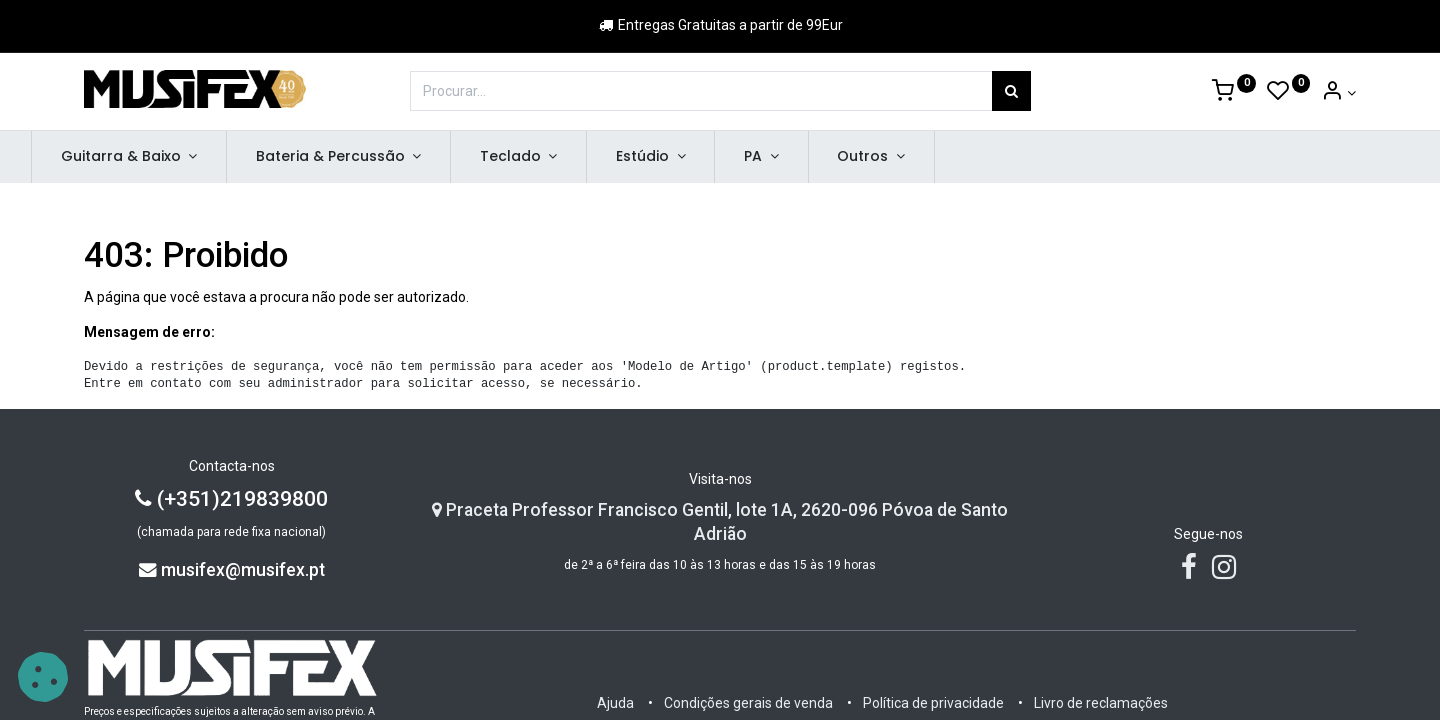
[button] (43, 677)
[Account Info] (1338, 93)
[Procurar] (1011, 91)
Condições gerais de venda (748, 703)
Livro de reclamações (1101, 703)
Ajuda (615, 703)
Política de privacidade (933, 703)
